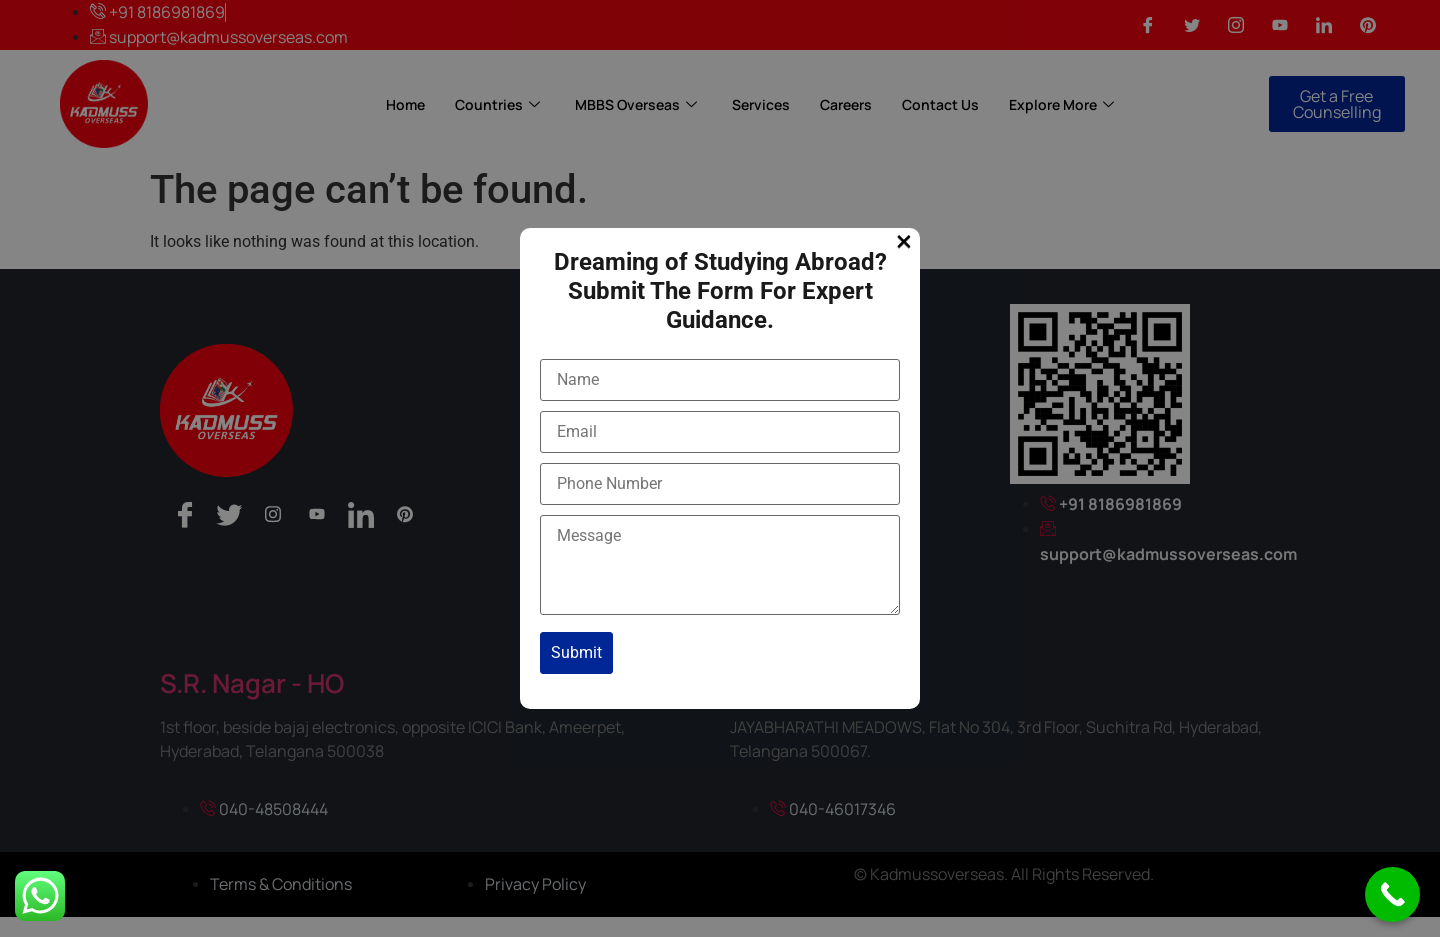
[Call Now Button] (1392, 894)
